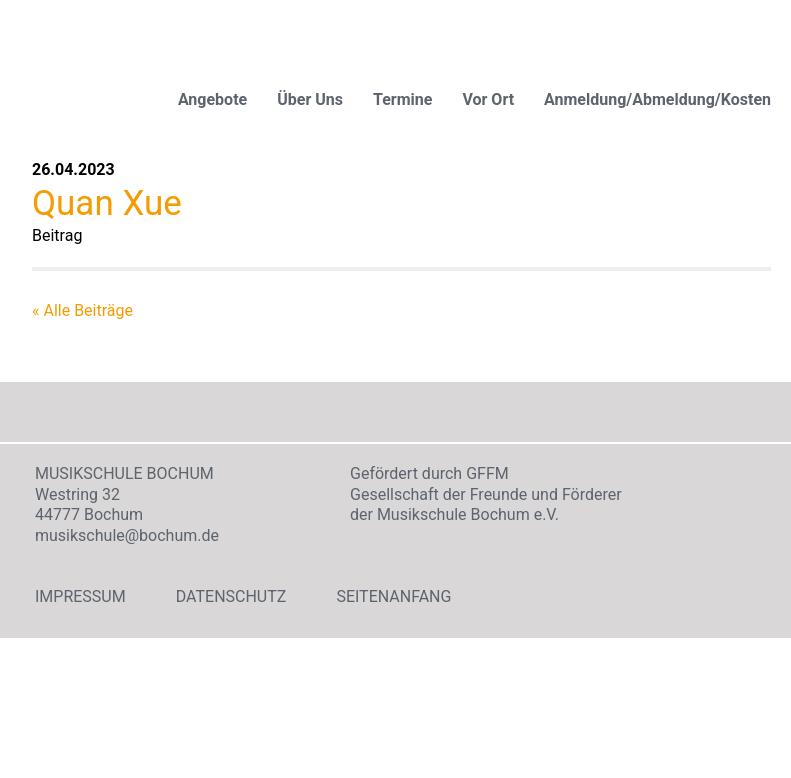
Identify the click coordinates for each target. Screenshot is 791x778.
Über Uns (310, 99)
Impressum (80, 596)
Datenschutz (231, 596)
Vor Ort (488, 99)
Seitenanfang (393, 596)
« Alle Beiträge (82, 310)
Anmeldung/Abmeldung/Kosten (657, 99)
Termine (402, 99)
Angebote (212, 99)
